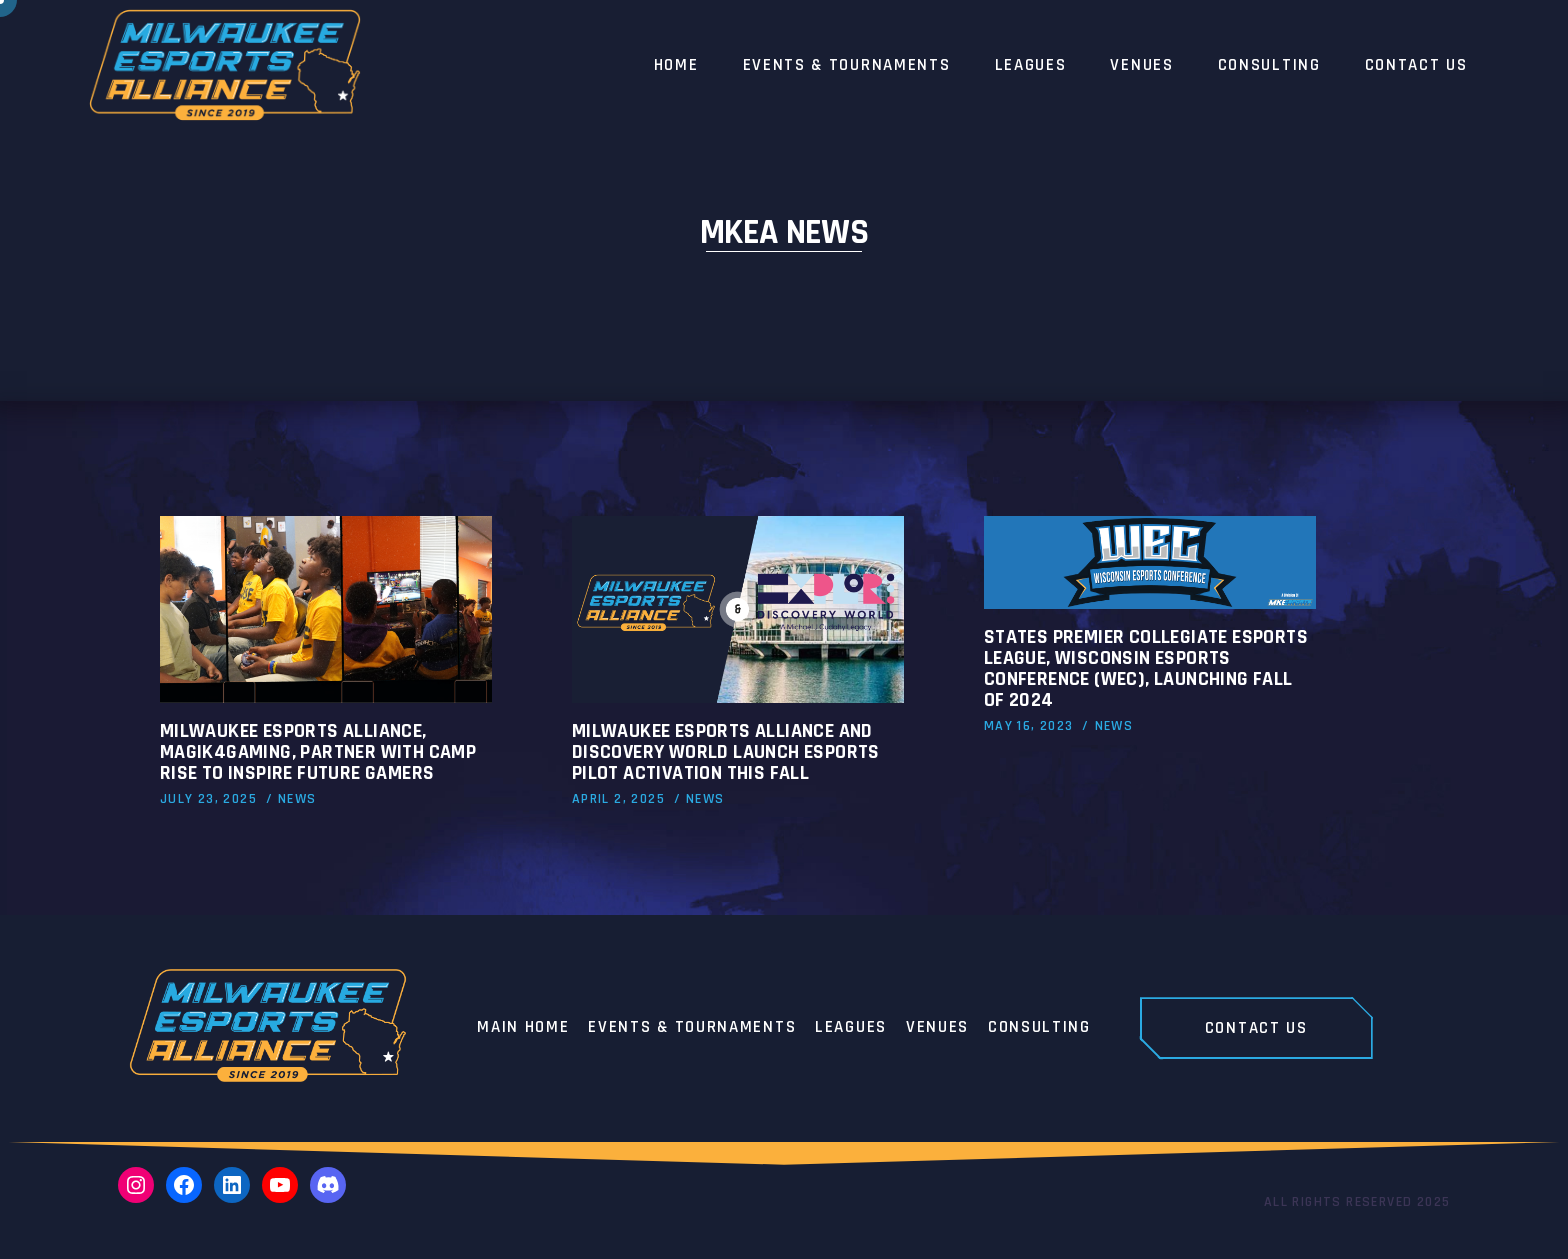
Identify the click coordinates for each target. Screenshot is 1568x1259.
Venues (937, 1028)
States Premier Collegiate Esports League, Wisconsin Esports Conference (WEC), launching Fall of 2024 (1146, 668)
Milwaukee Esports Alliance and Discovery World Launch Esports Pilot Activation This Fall (726, 752)
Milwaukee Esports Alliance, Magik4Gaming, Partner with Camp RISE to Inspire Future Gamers (318, 752)
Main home (523, 1028)
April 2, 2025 (618, 799)
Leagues (851, 1028)
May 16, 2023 (1029, 726)
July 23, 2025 (208, 799)
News (297, 799)
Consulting (1039, 1028)
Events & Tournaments (692, 1028)
